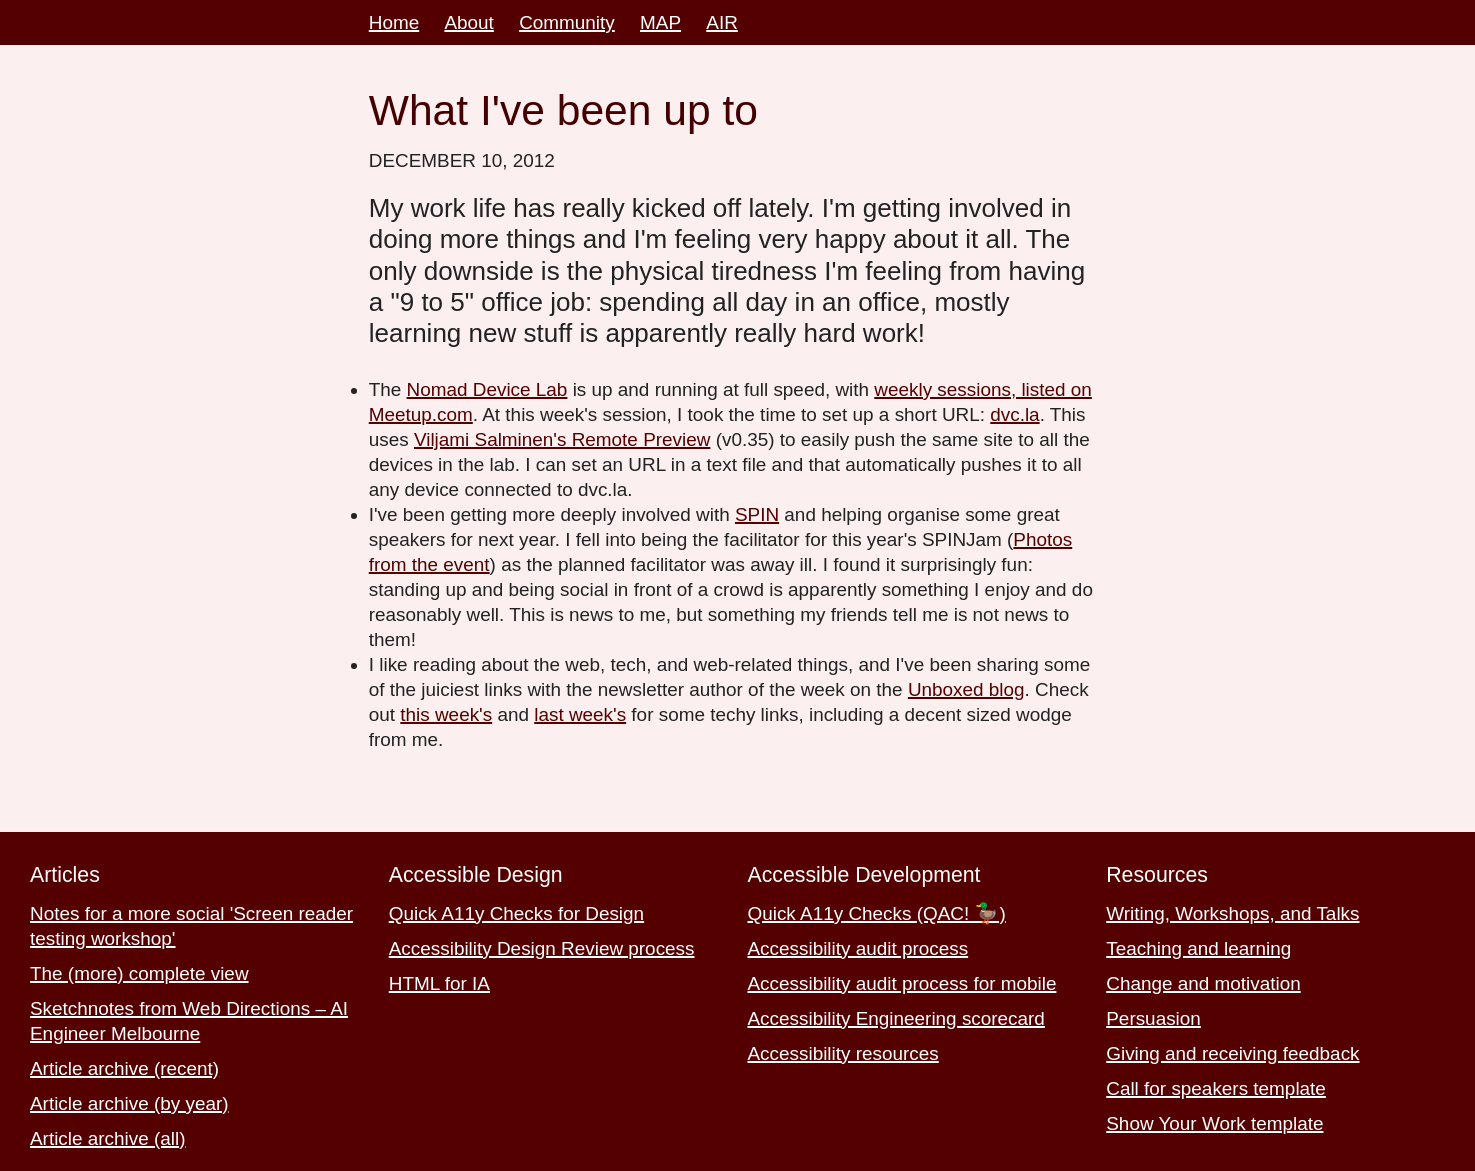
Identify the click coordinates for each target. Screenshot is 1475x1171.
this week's (446, 714)
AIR (722, 22)
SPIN (757, 514)
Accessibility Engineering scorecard (896, 1018)
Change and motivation (1203, 983)
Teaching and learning (1198, 948)
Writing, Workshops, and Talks (1232, 913)
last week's (580, 714)
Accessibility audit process (858, 948)
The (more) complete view (139, 973)
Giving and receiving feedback (1232, 1053)
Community (567, 22)
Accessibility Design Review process (542, 948)
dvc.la (1014, 414)
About (468, 22)
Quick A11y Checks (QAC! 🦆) (877, 913)
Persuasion (1153, 1018)
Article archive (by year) (129, 1103)
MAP (660, 22)
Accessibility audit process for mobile (902, 983)
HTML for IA (439, 983)
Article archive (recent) (124, 1068)
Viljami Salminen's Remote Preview (562, 439)
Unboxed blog (966, 689)
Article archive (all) (108, 1138)
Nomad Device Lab (487, 389)
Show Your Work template (1214, 1123)
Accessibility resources (843, 1053)
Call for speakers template (1216, 1088)
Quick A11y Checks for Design (516, 913)
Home (394, 22)
